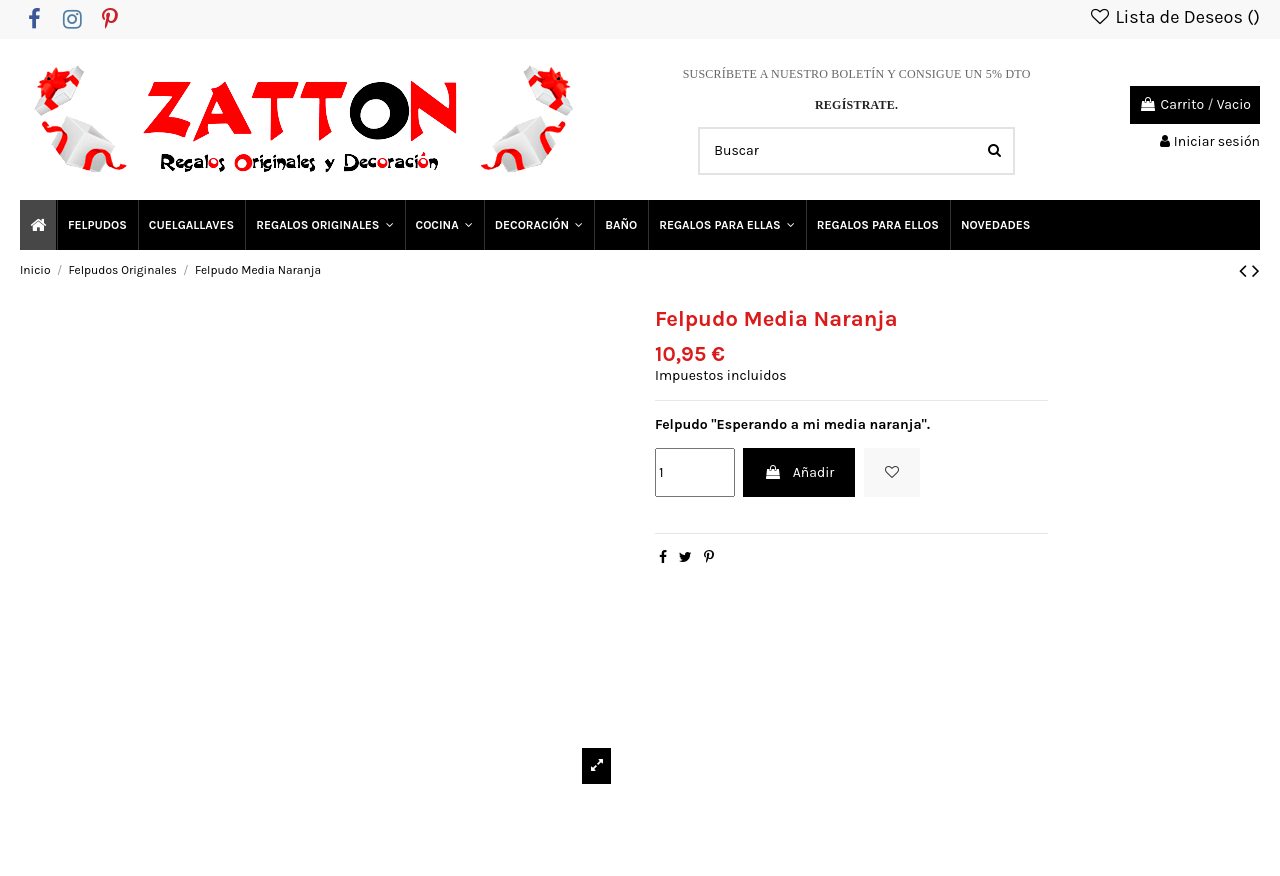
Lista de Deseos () (1174, 17)
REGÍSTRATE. (856, 105)
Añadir (799, 472)
